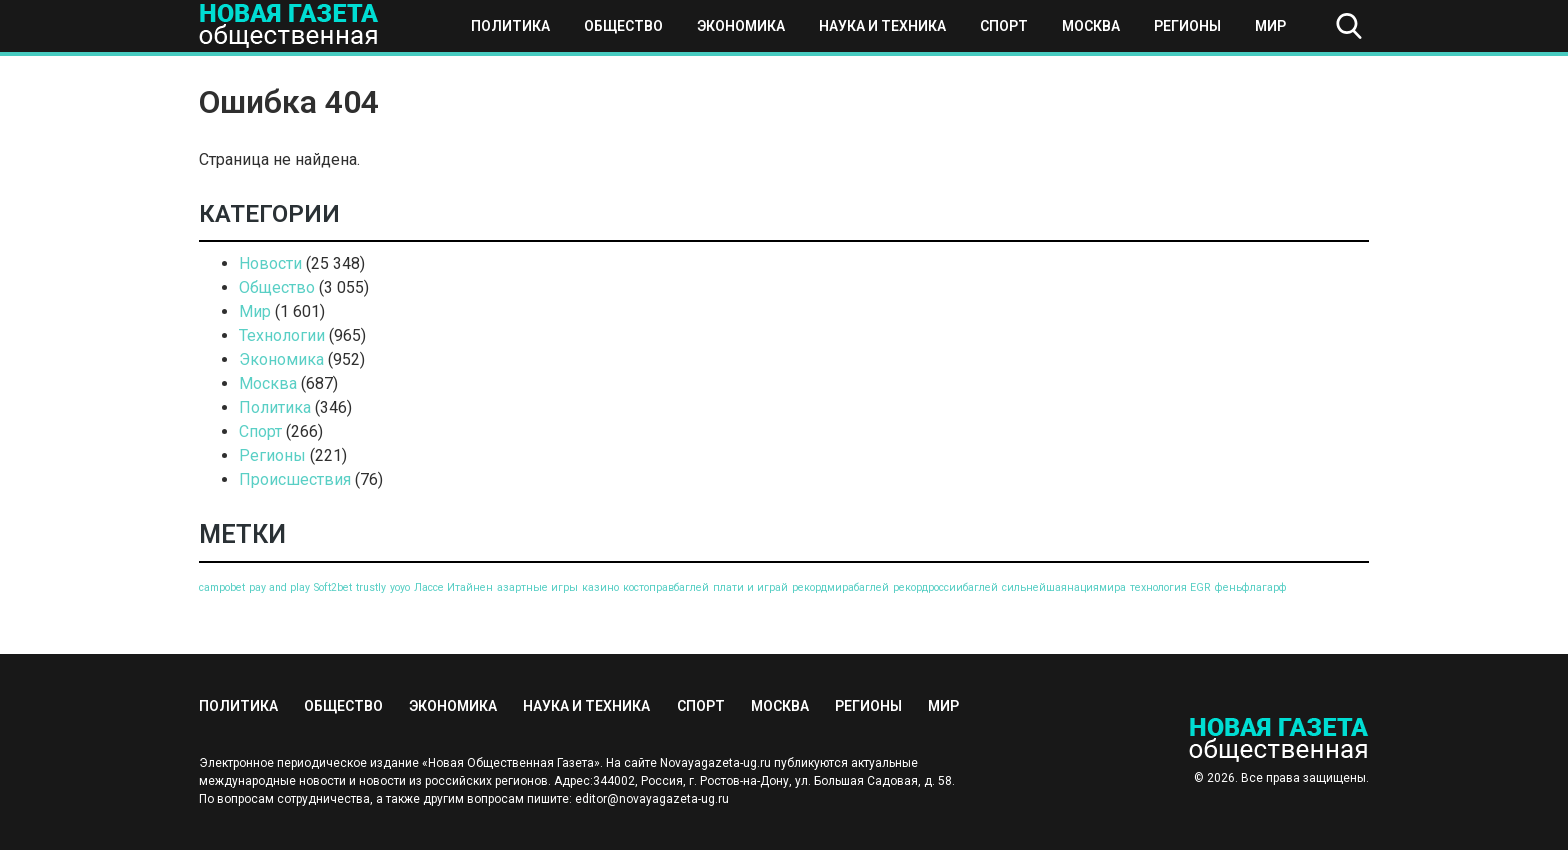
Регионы (1187, 26)
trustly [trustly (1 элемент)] (371, 587)
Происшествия (295, 479)
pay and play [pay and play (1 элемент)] (279, 587)
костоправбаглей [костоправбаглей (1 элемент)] (666, 587)
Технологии (282, 335)
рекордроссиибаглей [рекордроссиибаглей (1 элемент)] (945, 587)
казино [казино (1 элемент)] (600, 587)
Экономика (741, 26)
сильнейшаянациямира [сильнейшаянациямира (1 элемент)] (1064, 587)
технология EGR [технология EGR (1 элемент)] (1170, 587)
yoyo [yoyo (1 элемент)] (400, 587)
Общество (623, 26)
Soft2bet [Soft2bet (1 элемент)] (333, 587)
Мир (1270, 26)
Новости (270, 263)
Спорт (1004, 26)
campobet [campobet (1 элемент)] (222, 587)
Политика (510, 26)
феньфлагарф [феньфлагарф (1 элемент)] (1251, 587)
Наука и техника (882, 26)
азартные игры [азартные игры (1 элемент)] (537, 587)
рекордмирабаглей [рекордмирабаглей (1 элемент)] (840, 587)
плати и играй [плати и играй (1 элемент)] (750, 587)
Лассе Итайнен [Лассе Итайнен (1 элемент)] (453, 587)
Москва (1091, 26)
